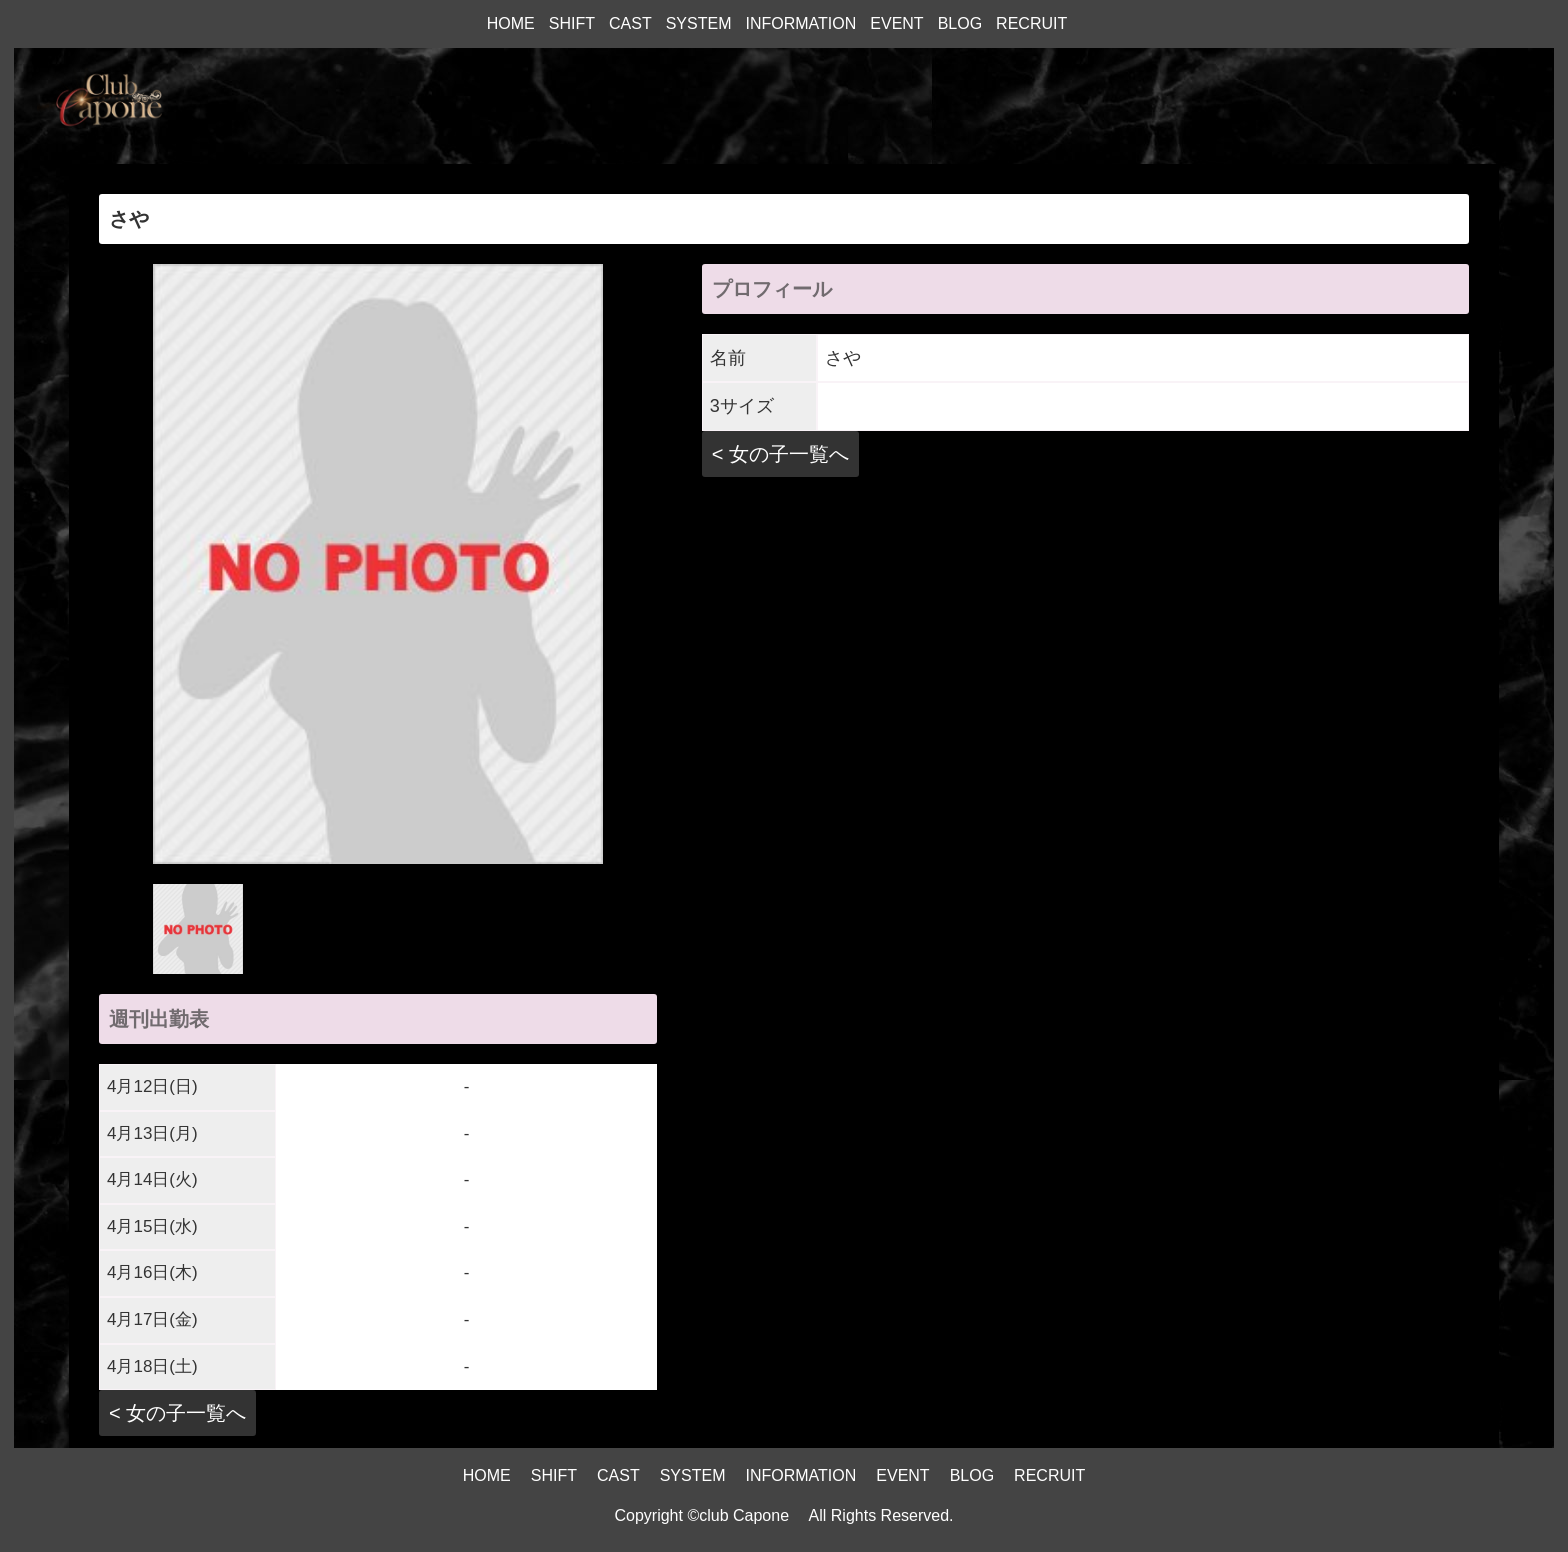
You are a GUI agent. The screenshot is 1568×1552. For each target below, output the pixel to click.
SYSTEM (699, 23)
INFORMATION (800, 23)
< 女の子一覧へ (177, 1413)
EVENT (896, 23)
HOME (511, 23)
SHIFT (572, 23)
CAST (630, 23)
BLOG (960, 23)
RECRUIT (1031, 23)
